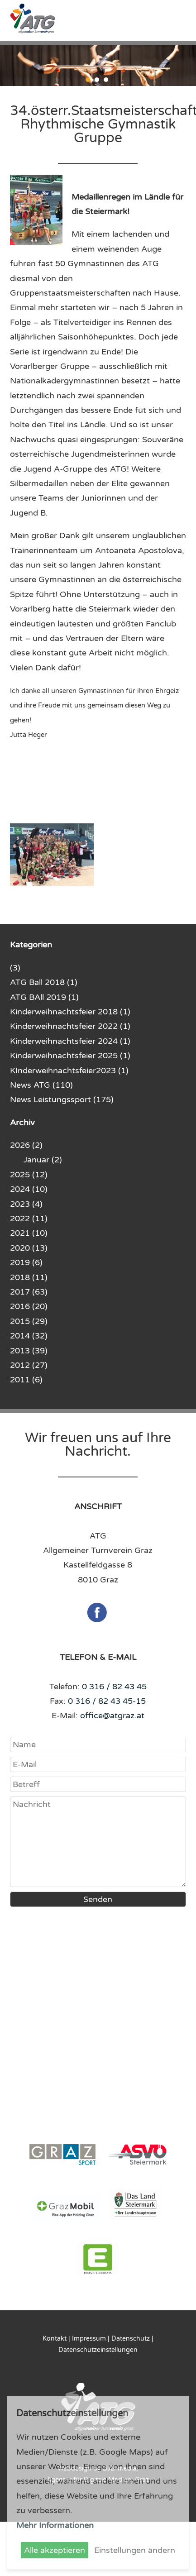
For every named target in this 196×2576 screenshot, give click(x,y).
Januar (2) (43, 1160)
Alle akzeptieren (54, 2550)
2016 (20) (29, 1306)
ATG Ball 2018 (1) (43, 982)
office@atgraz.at (112, 1716)
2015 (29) (29, 1321)
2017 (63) (29, 1292)
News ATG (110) (41, 1085)
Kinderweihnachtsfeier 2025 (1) (70, 1056)
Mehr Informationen (55, 2525)
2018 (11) (29, 1277)
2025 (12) (29, 1175)
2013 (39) (29, 1351)
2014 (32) (29, 1336)
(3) (15, 968)
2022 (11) (29, 1218)
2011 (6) (26, 1380)
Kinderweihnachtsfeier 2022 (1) (70, 1026)
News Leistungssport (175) (62, 1099)
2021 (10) (29, 1233)
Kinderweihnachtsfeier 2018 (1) (70, 1012)
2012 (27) (29, 1365)
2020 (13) (29, 1248)
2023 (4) (26, 1204)
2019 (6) (26, 1262)
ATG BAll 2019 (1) (44, 997)
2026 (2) (26, 1145)
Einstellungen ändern (134, 2550)
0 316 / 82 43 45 (114, 1687)
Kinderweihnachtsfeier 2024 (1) (70, 1041)
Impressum (89, 2338)
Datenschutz (130, 2338)
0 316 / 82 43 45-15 (107, 1701)
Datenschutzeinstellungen (98, 2350)
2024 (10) (29, 1189)
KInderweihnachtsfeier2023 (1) (69, 1070)
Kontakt (55, 2338)
